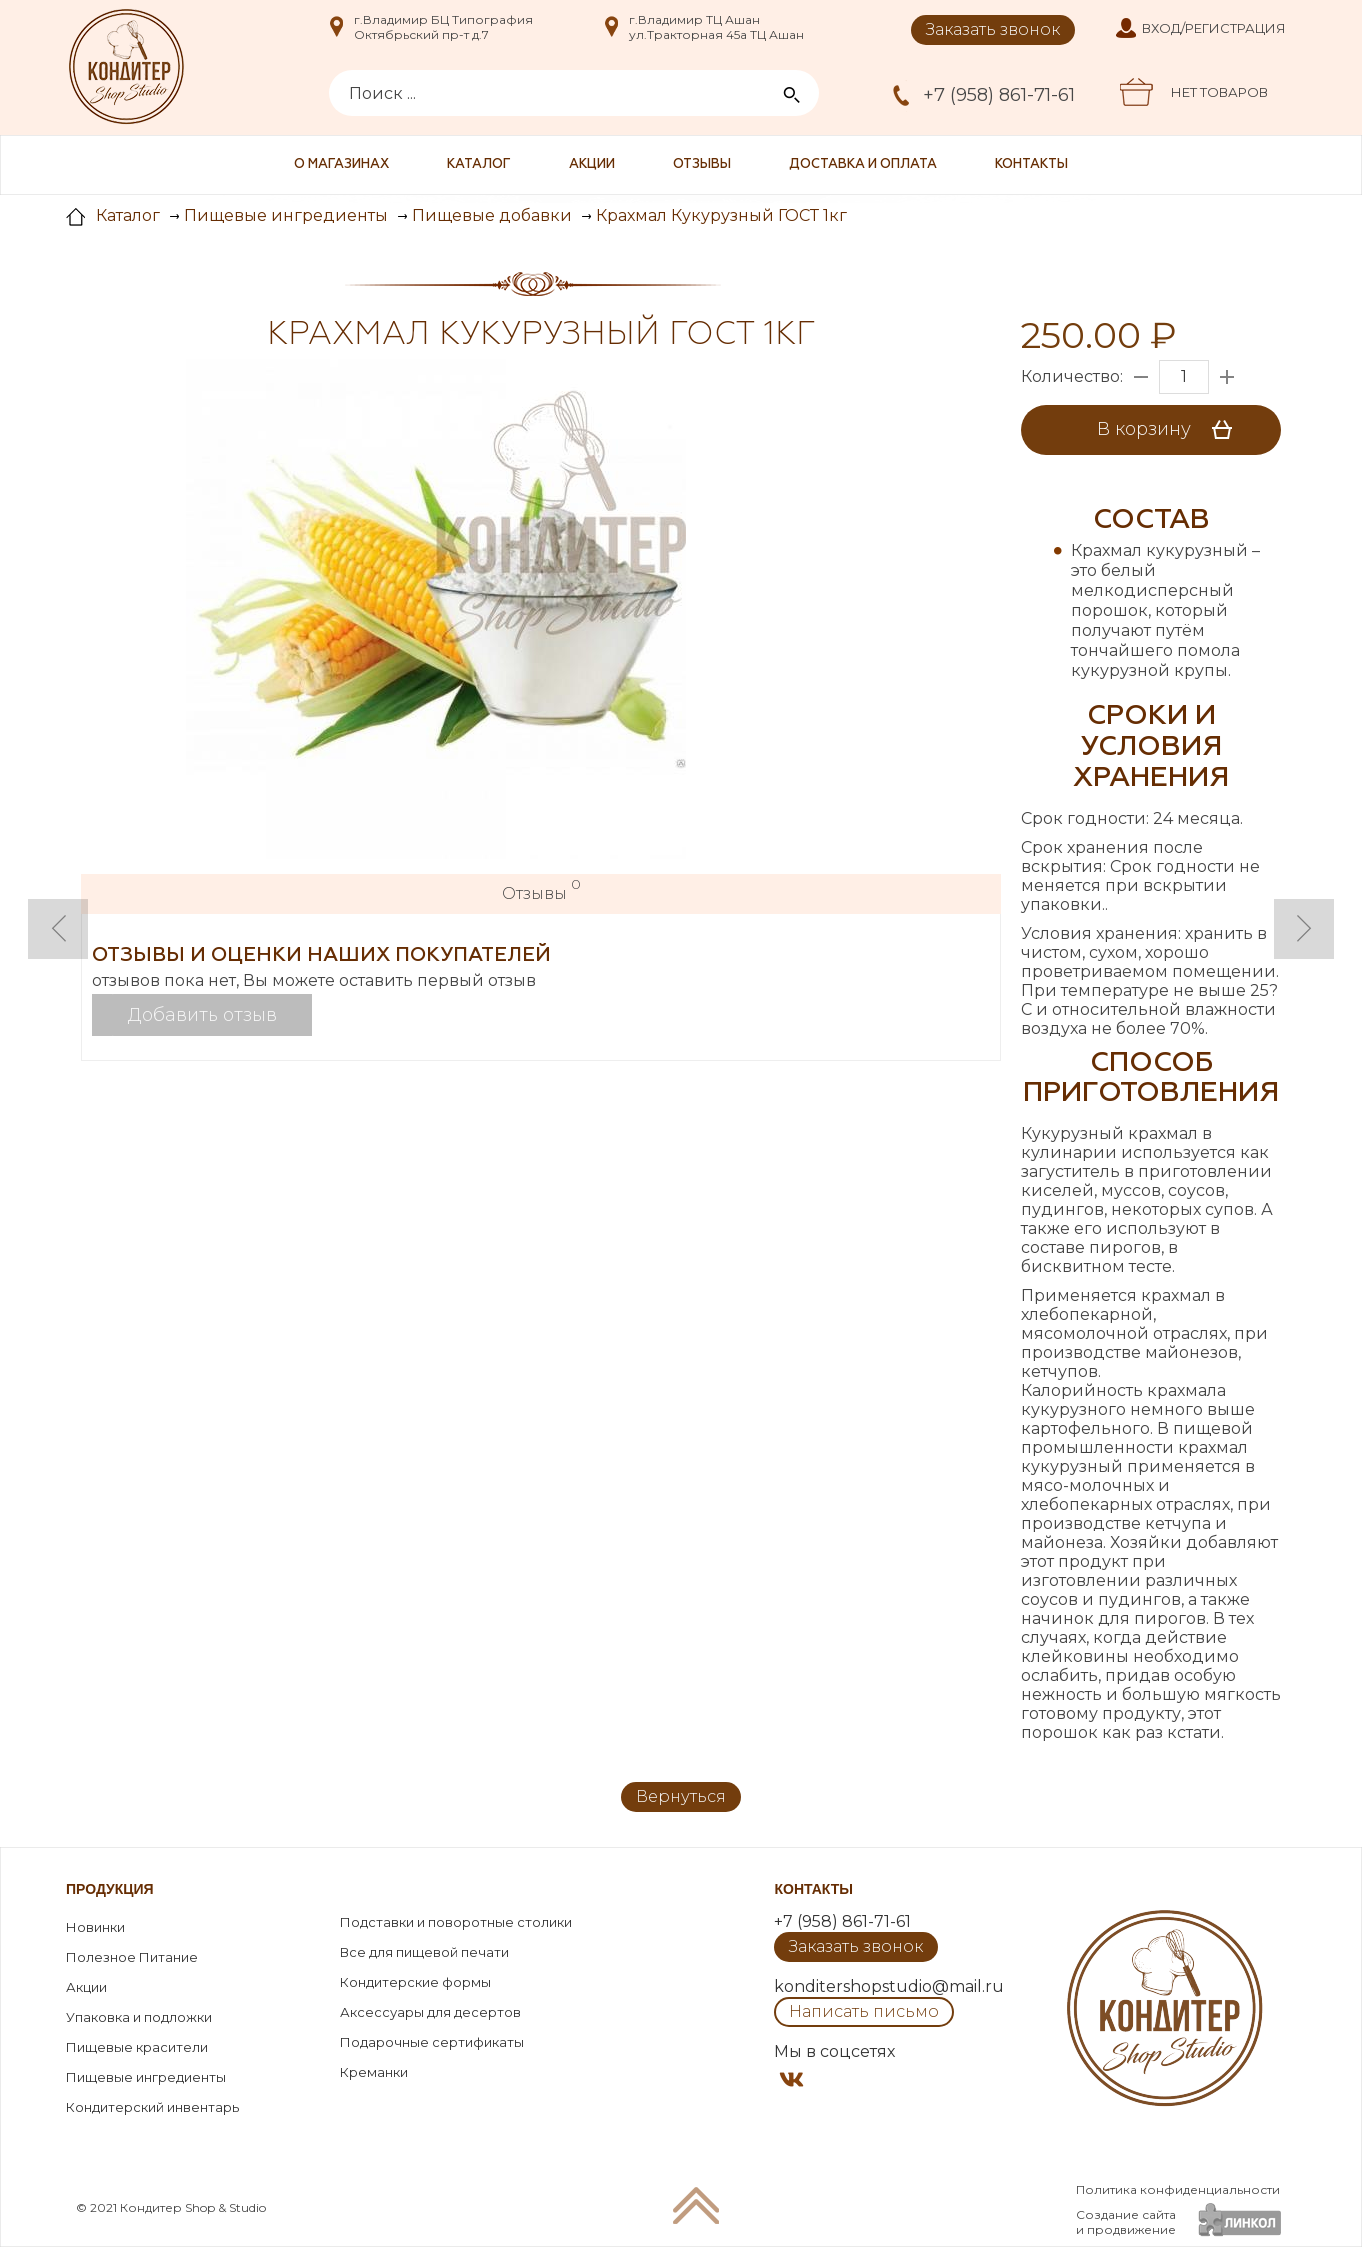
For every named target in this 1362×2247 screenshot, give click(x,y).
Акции (592, 164)
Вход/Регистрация (1214, 28)
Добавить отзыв (202, 1015)
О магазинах (341, 164)
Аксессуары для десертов (430, 2012)
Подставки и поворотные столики (456, 1922)
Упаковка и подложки (139, 2017)
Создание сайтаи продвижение (1126, 2222)
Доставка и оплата (863, 164)
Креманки (374, 2072)
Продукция (110, 1889)
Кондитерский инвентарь (152, 2107)
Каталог (479, 164)
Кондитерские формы (415, 1982)
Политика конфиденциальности (1178, 2189)
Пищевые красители (137, 2047)
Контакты (1031, 164)
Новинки (95, 1927)
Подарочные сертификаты (432, 2042)
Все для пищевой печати (424, 1952)
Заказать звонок (993, 29)
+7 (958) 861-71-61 (999, 95)
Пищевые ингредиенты (146, 2077)
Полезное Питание (132, 1957)
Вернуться (681, 1796)
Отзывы (702, 164)
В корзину (1171, 430)
